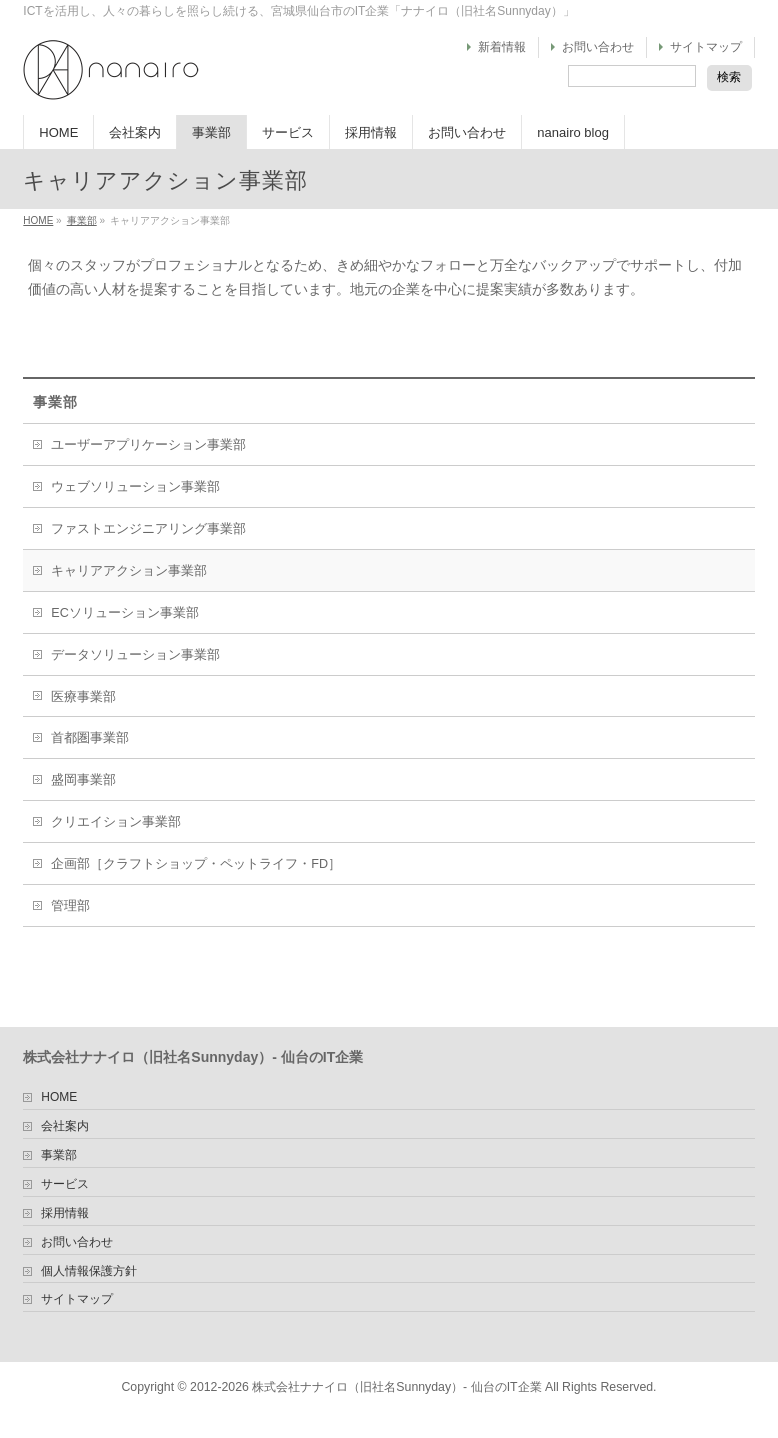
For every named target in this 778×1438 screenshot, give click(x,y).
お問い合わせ (598, 47)
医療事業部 (83, 697)
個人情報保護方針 (89, 1271)
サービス (65, 1184)
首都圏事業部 (90, 738)
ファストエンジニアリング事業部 (148, 529)
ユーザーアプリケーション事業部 (148, 445)
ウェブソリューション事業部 (135, 487)
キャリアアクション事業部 (129, 571)
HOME (38, 220)
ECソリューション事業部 (125, 613)
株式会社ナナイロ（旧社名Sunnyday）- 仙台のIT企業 (396, 1387)
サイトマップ (706, 47)
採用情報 (65, 1213)
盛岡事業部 (83, 780)
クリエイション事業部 (116, 822)
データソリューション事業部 (135, 655)
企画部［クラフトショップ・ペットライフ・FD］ (196, 864)
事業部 (82, 220)
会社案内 (65, 1126)
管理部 (70, 906)
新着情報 (502, 47)
